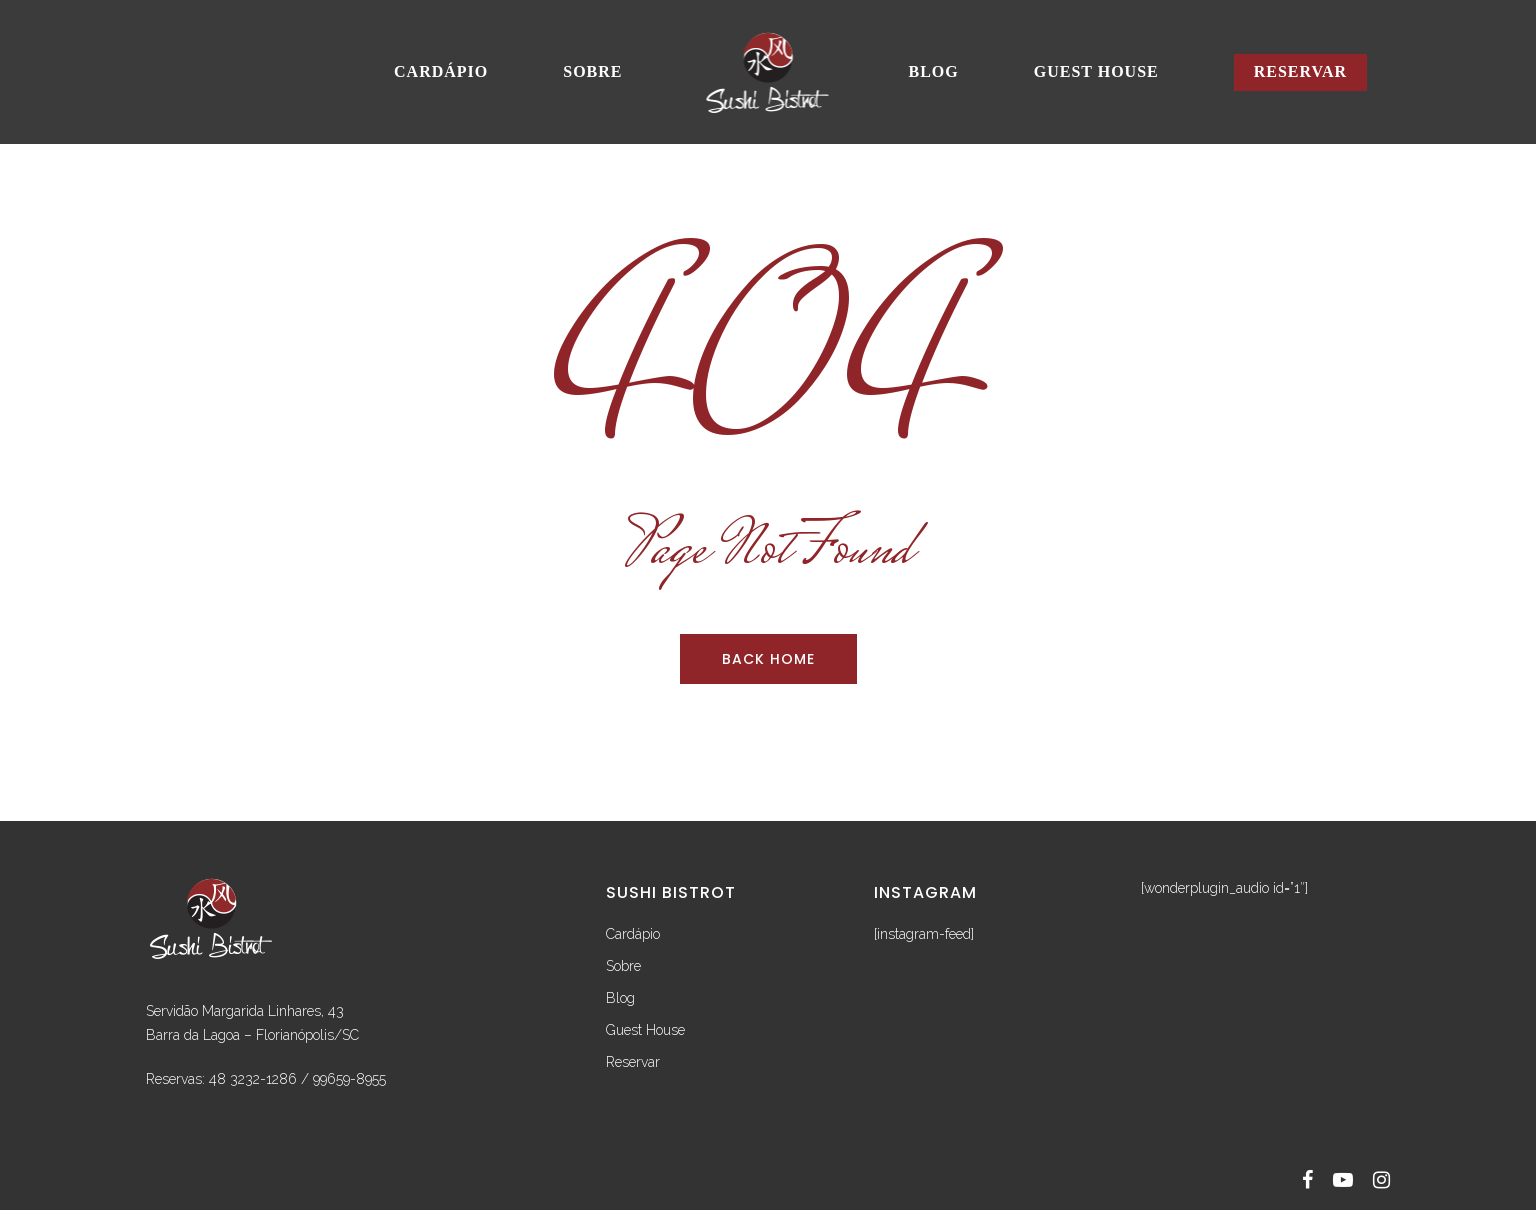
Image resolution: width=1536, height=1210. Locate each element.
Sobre (592, 71)
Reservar (1300, 71)
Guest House (1096, 71)
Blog (934, 71)
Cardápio (441, 71)
